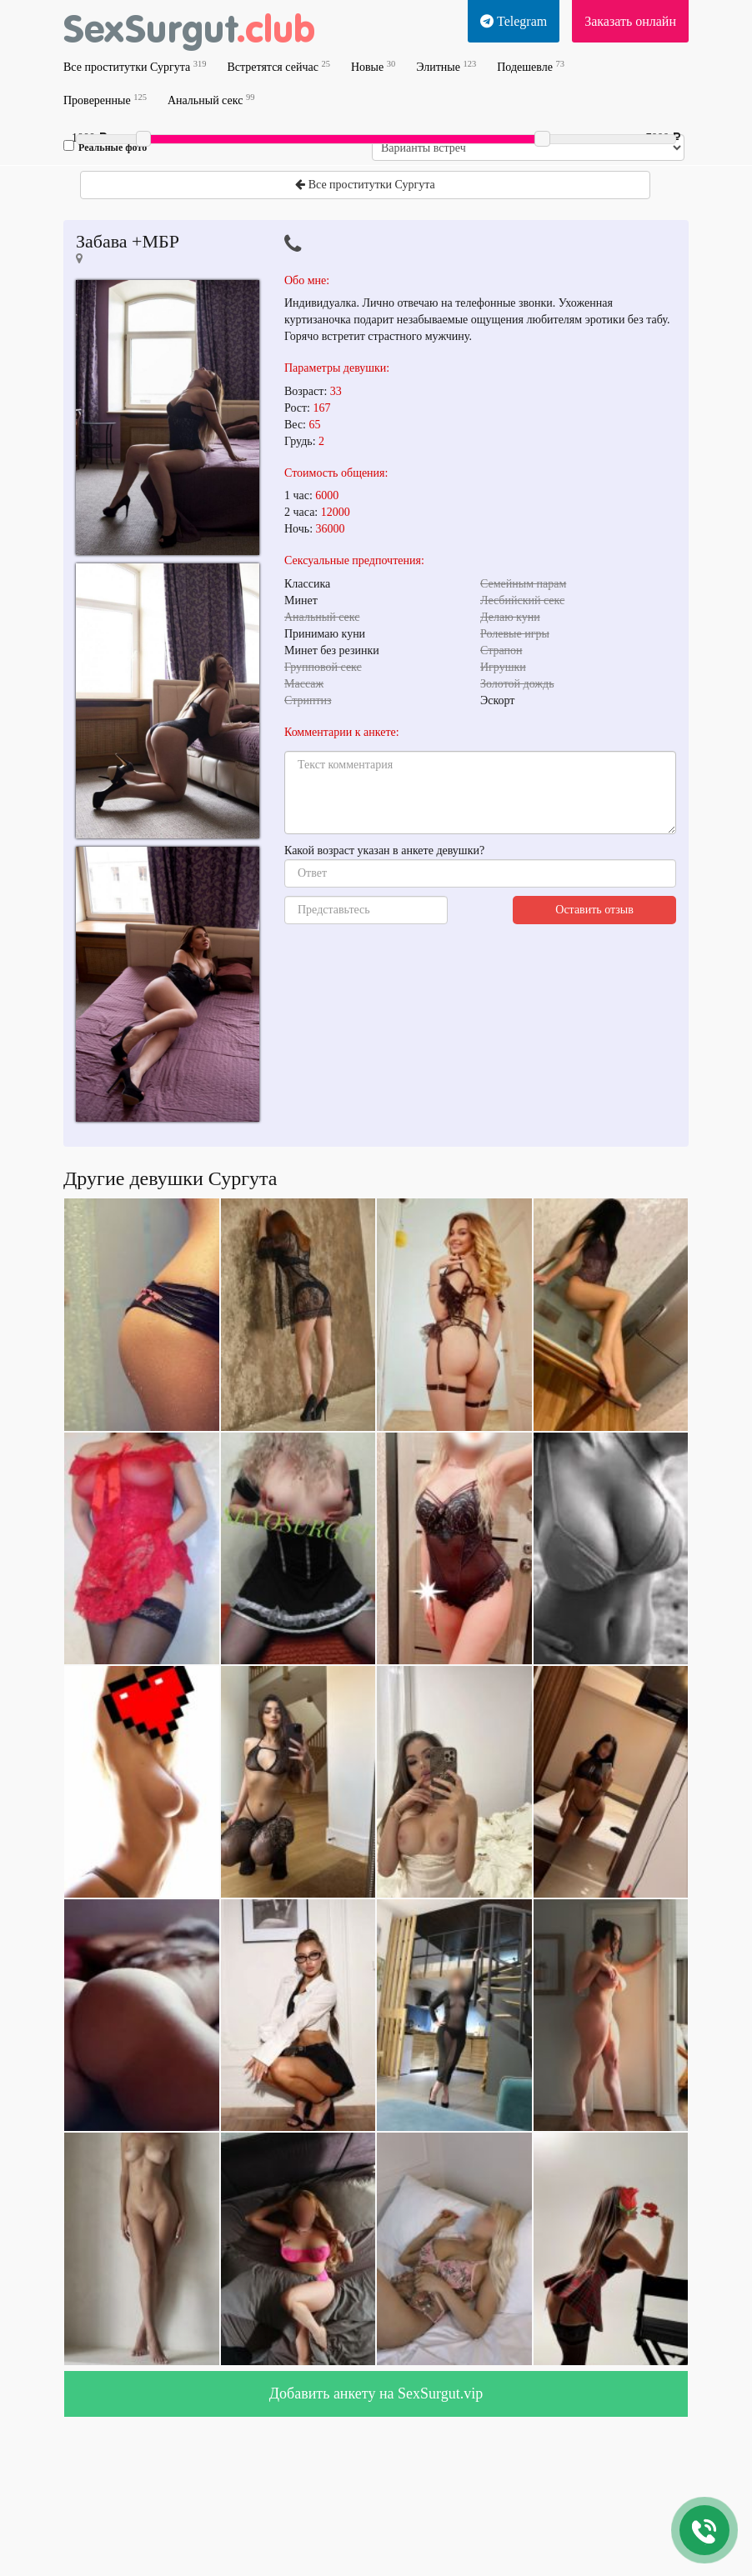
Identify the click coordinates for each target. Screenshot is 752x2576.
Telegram (513, 21)
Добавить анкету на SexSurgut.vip (376, 2393)
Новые (373, 66)
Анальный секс (211, 100)
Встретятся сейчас (278, 66)
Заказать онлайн (630, 21)
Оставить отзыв (594, 909)
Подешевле (530, 66)
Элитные (446, 66)
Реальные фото (105, 146)
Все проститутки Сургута (134, 66)
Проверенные (105, 100)
